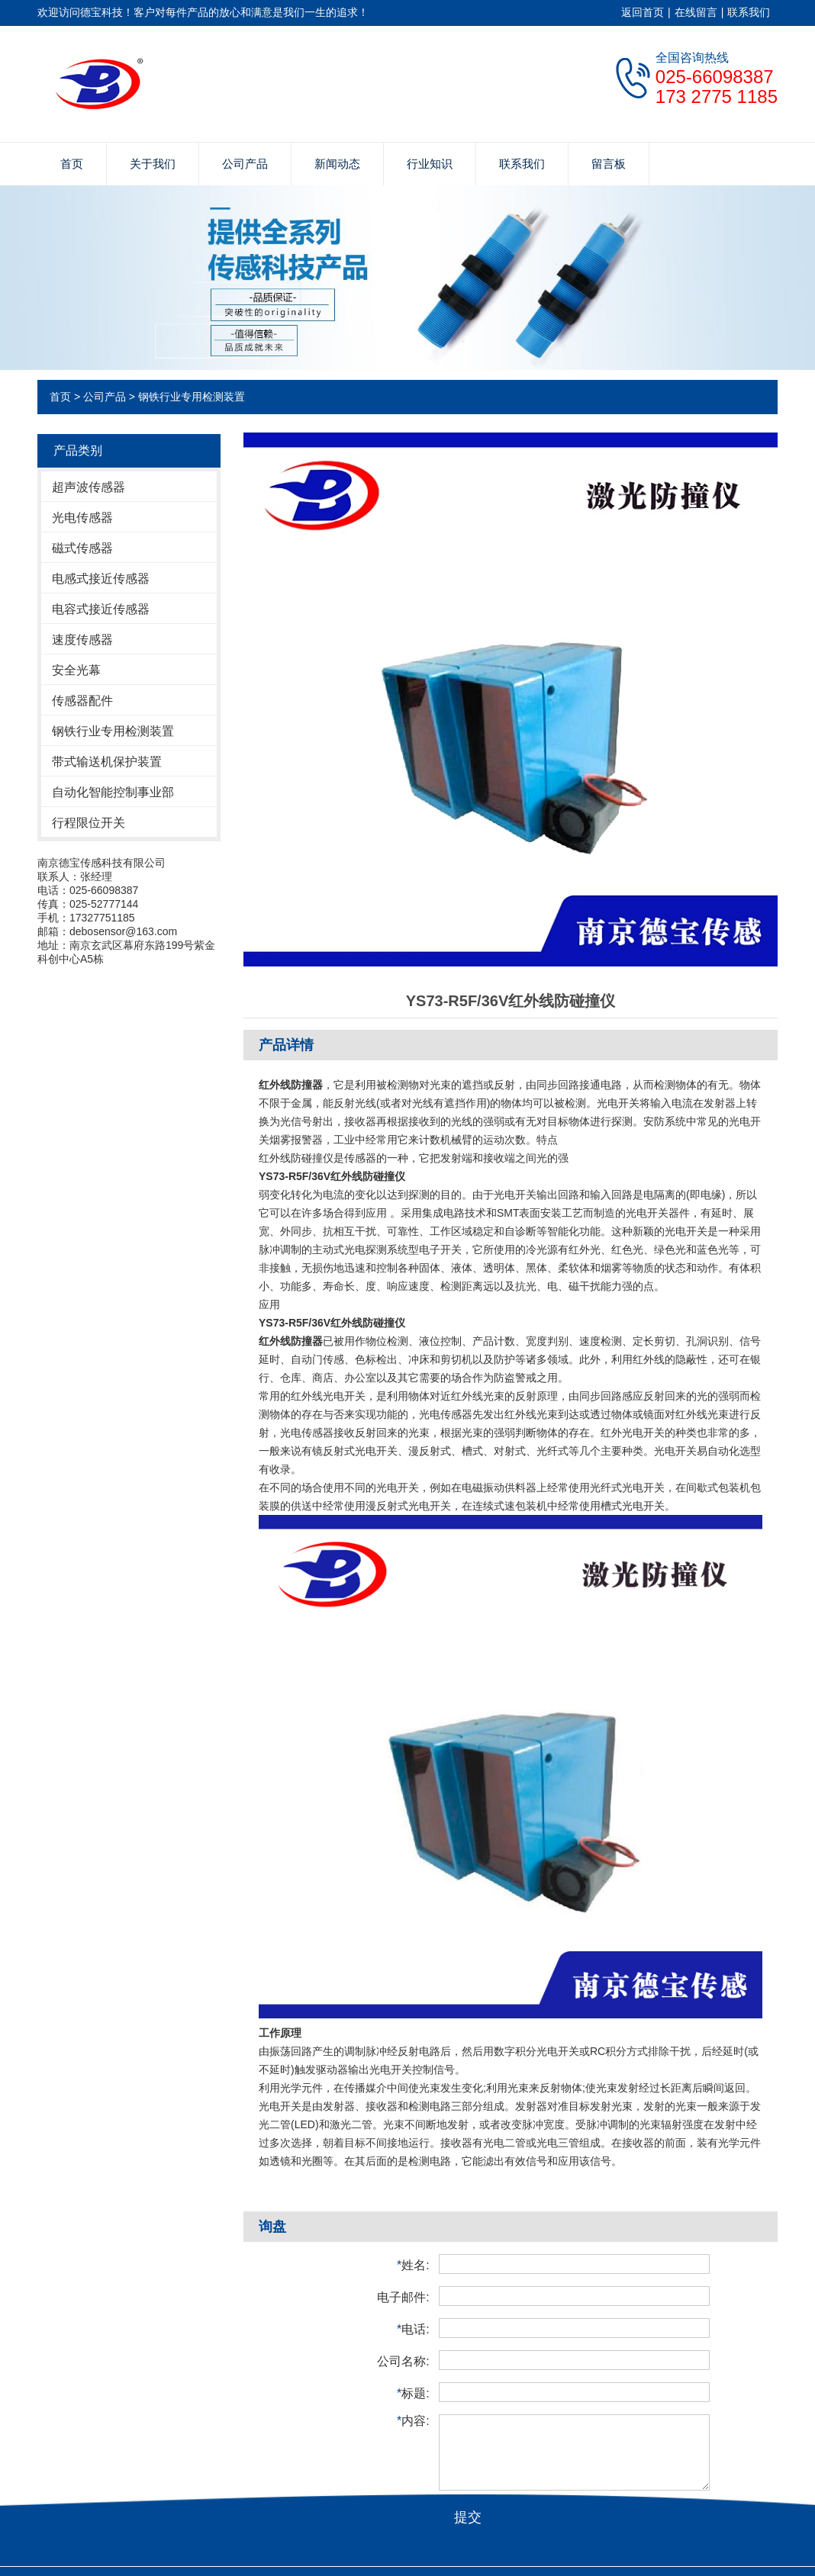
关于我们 (153, 163)
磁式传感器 (82, 548)
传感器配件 (82, 700)
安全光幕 (76, 670)
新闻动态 (337, 163)
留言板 (608, 163)
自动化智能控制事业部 (113, 792)
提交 (468, 2517)
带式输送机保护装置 (107, 761)
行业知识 (430, 163)
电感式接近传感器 (101, 578)
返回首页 (642, 12)
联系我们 (748, 12)
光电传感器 (82, 517)
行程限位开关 (88, 822)
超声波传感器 (88, 487)
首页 (71, 163)
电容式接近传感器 (101, 609)
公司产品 (245, 163)
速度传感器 (82, 639)
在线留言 (696, 12)
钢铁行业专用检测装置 (191, 397)
